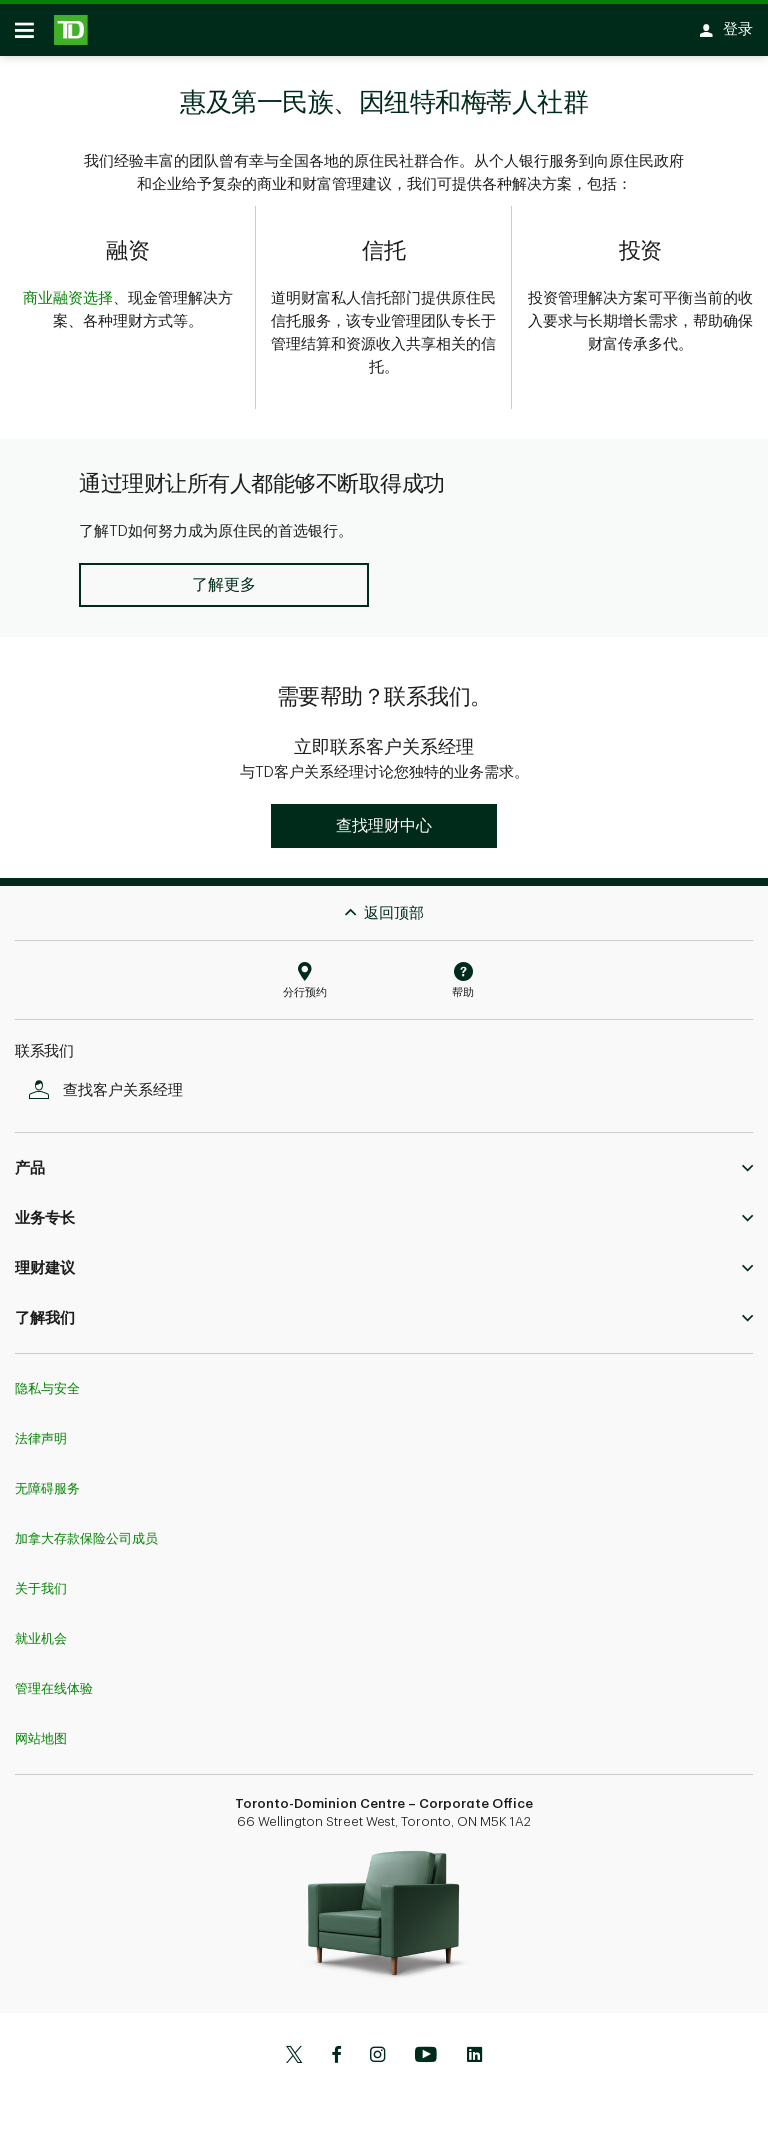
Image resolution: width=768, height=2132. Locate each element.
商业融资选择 (68, 305)
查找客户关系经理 (111, 1082)
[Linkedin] (474, 2048)
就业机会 (41, 1630)
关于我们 (41, 1580)
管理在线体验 (54, 1680)
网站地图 (41, 1730)
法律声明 (41, 1430)
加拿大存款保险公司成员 (86, 1530)
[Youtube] (426, 2048)
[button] (223, 577)
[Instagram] (377, 2048)
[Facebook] (336, 2048)
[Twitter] (294, 2048)
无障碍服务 (47, 1480)
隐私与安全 (47, 1380)
